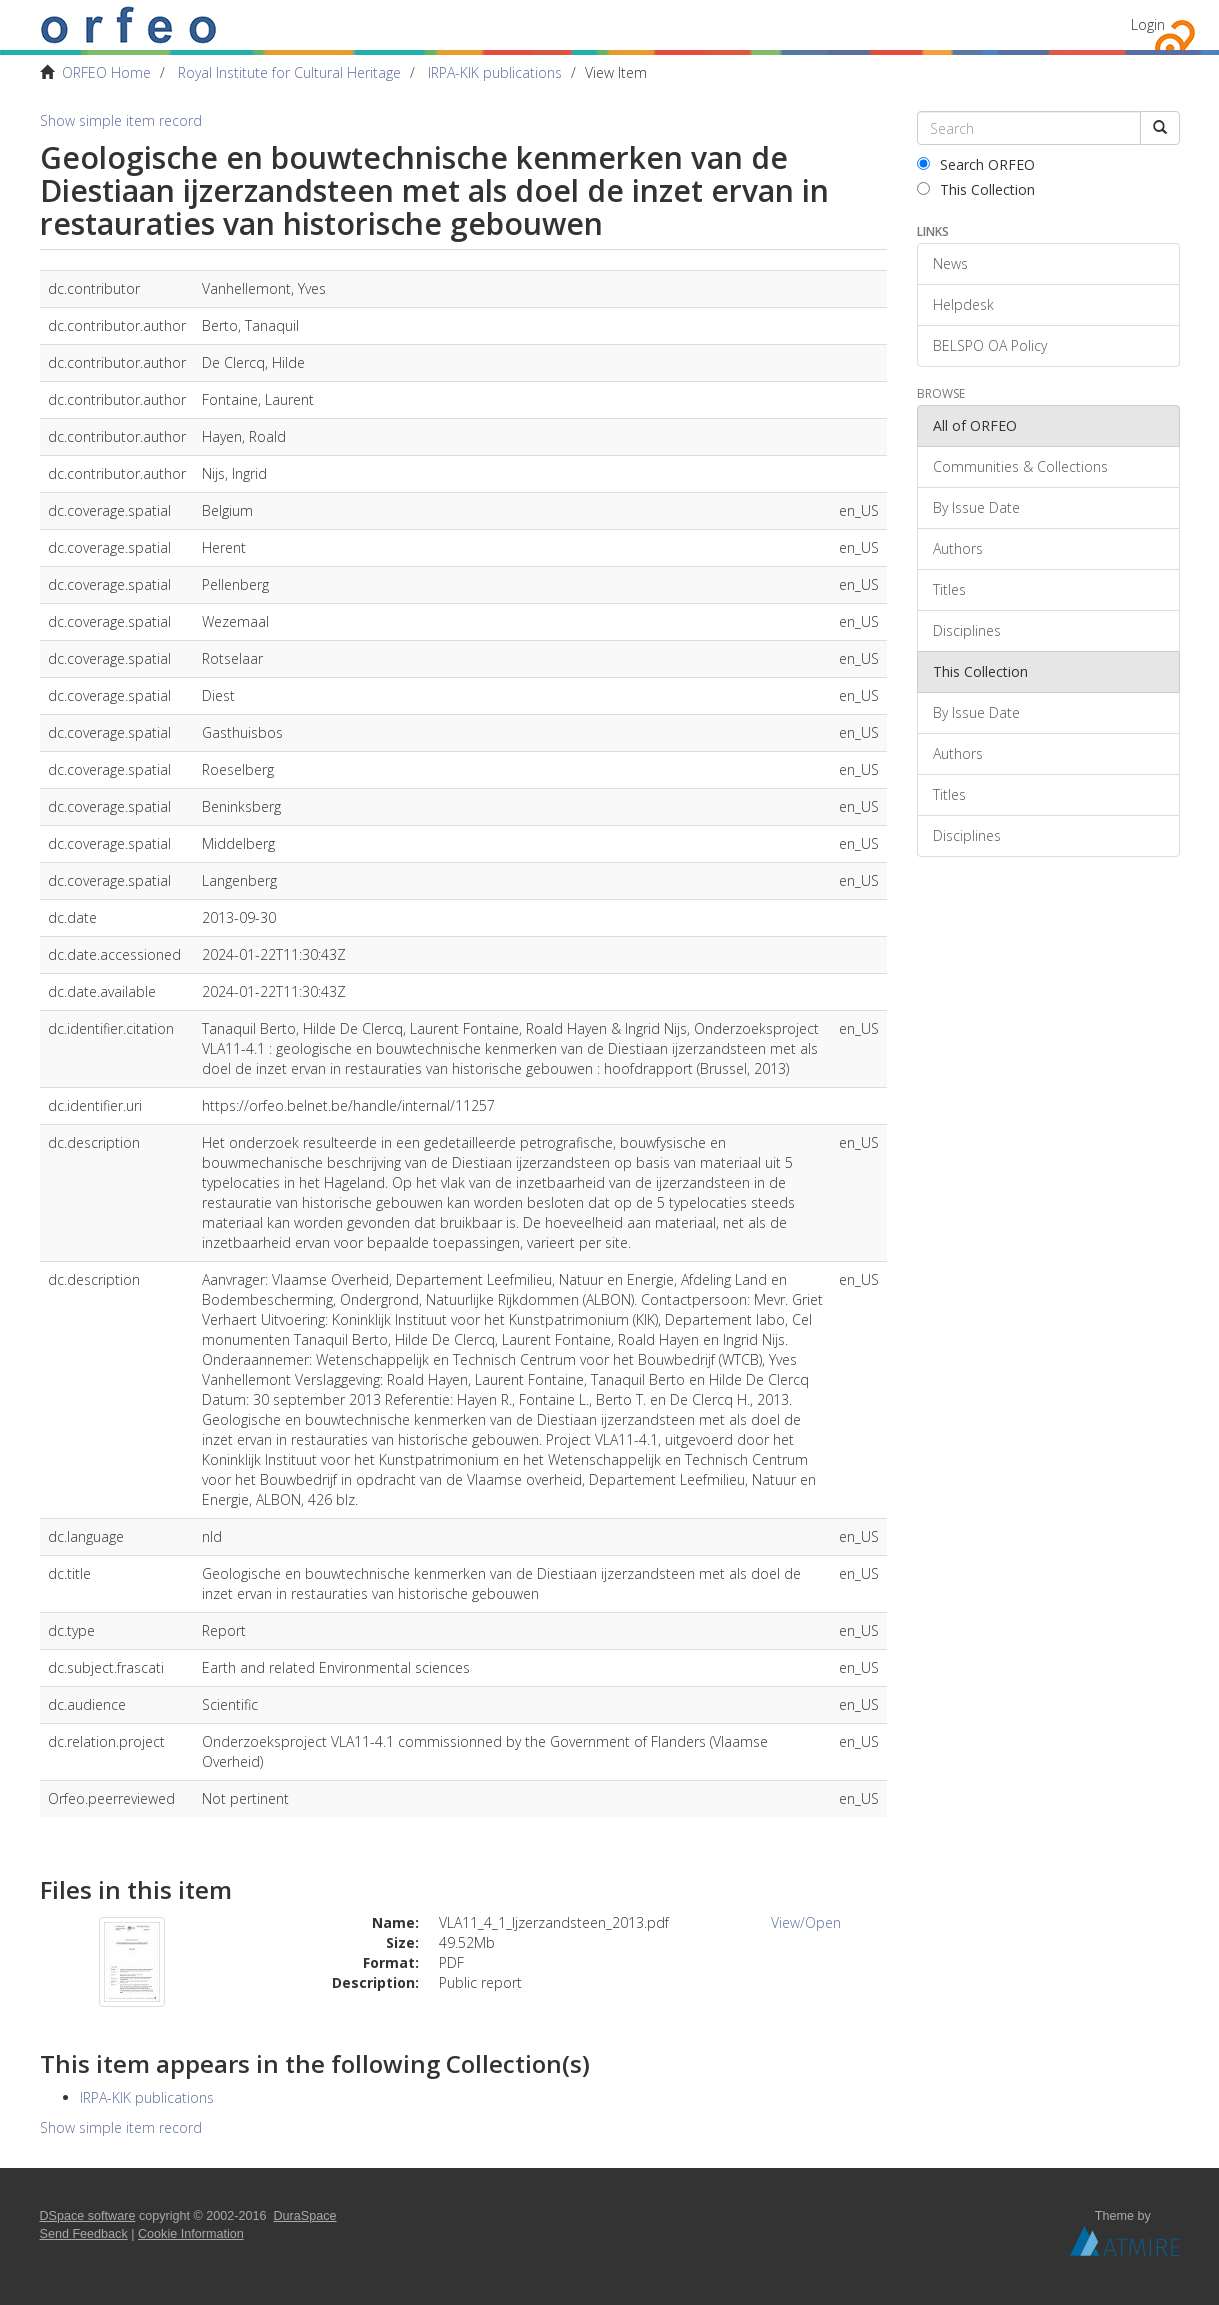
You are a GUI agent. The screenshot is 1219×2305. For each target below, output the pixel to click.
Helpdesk (963, 304)
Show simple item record (121, 120)
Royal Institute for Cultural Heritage (289, 72)
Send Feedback (84, 2234)
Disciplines (967, 630)
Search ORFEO (976, 164)
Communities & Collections (1020, 466)
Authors (958, 548)
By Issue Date (976, 507)
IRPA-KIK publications (495, 72)
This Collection (976, 189)
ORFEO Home (106, 72)
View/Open (806, 1922)
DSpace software (88, 2216)
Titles (949, 589)
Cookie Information (191, 2234)
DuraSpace (305, 2216)
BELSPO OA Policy (990, 345)
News (950, 263)
